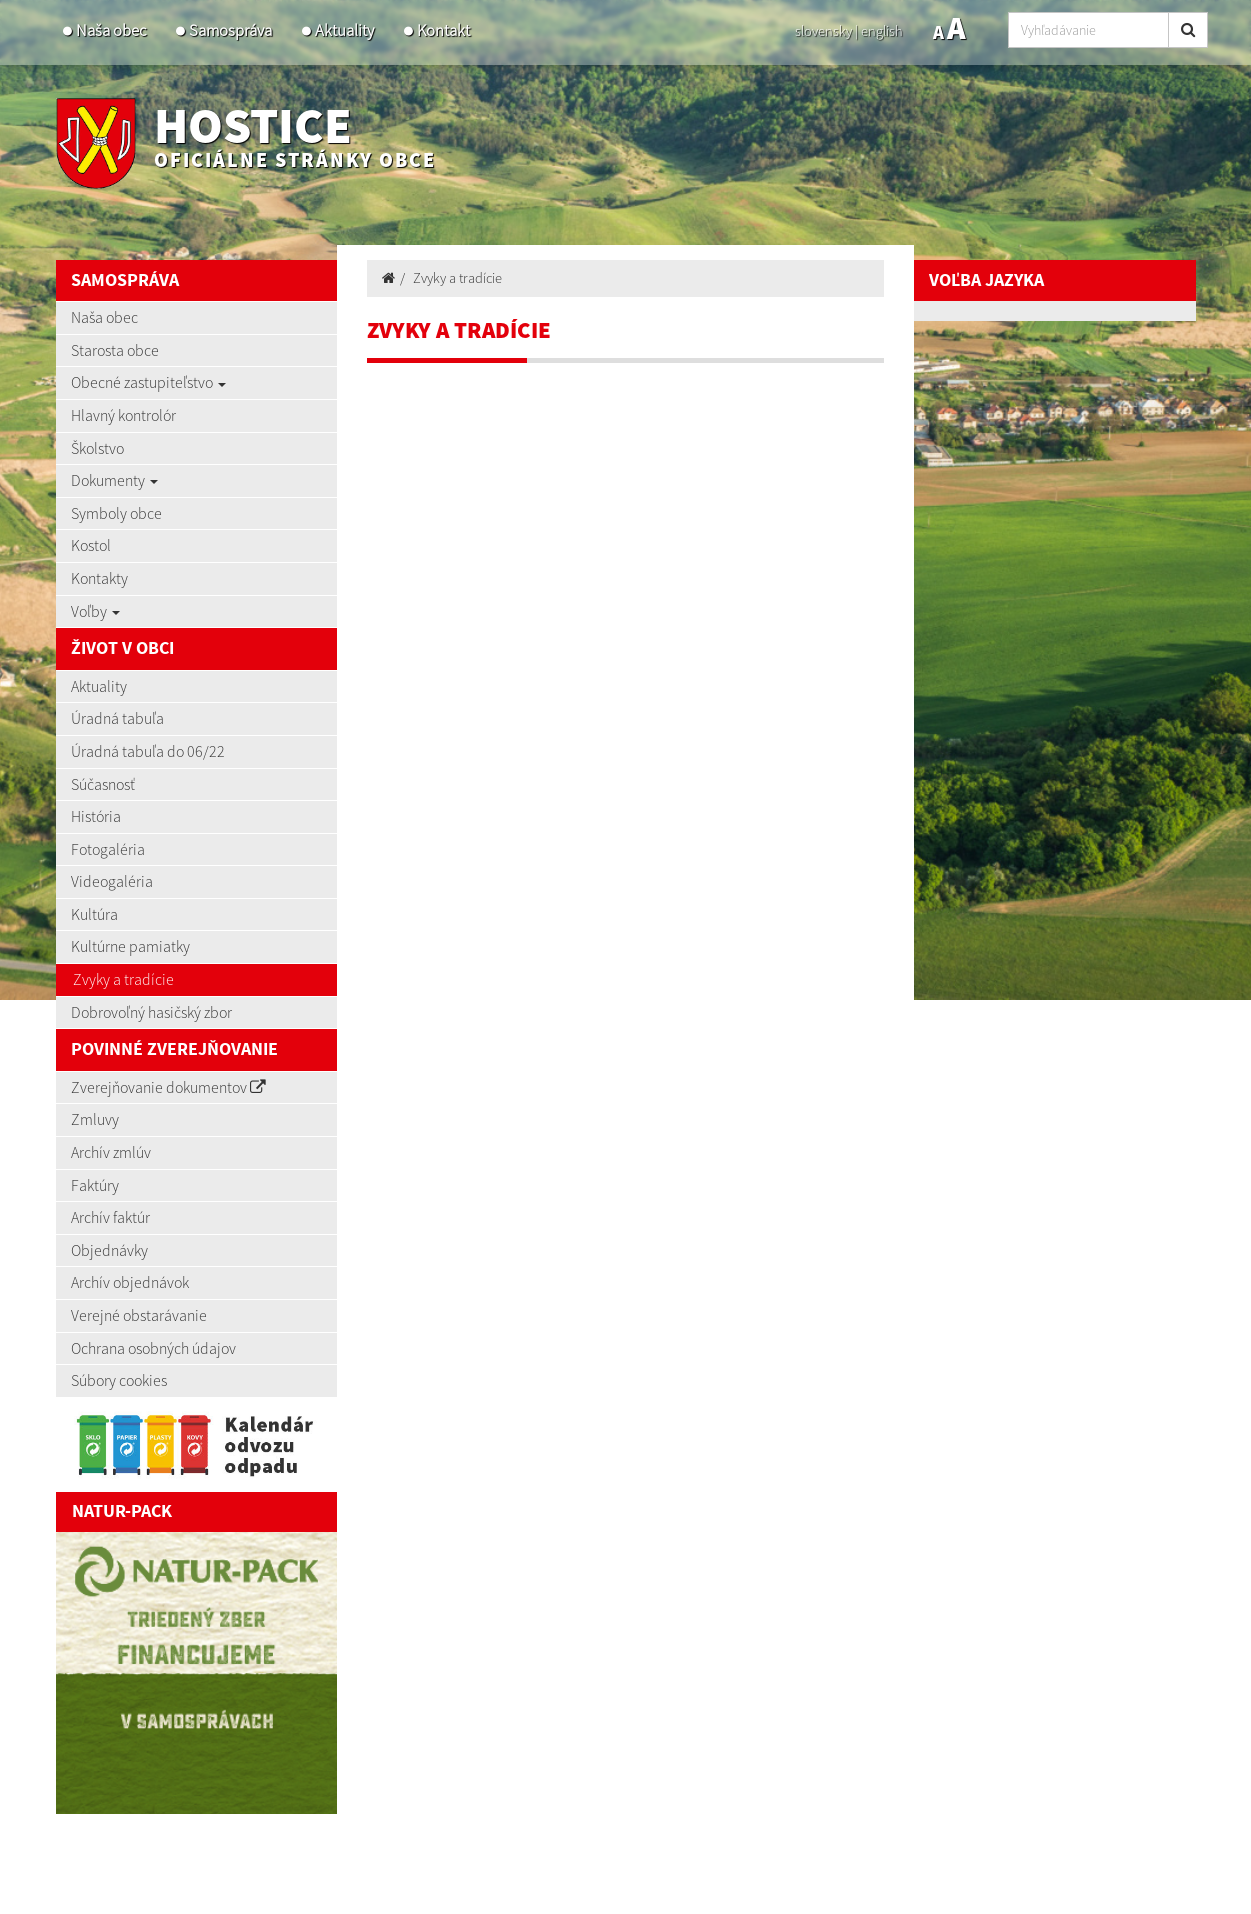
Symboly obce (116, 513)
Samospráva (230, 30)
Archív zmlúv (111, 1152)
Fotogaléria (108, 849)
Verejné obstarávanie (139, 1315)
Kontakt (443, 30)
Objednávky (109, 1250)
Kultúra (94, 914)
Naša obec (111, 30)
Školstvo (97, 448)
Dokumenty (114, 480)
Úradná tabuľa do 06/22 (148, 751)
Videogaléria (112, 881)
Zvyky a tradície (123, 979)
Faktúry (95, 1185)
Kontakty (99, 578)
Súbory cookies (119, 1380)
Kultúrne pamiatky (130, 946)
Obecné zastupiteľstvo (148, 382)
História (96, 816)
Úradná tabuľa (117, 718)
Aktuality (344, 30)
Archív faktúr (110, 1217)
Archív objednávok (130, 1282)
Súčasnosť (103, 784)
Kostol (91, 545)
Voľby (95, 611)
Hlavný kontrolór (123, 415)
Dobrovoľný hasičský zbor (151, 1012)
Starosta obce (115, 350)
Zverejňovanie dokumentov (168, 1087)
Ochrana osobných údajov (153, 1348)
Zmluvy (95, 1119)
